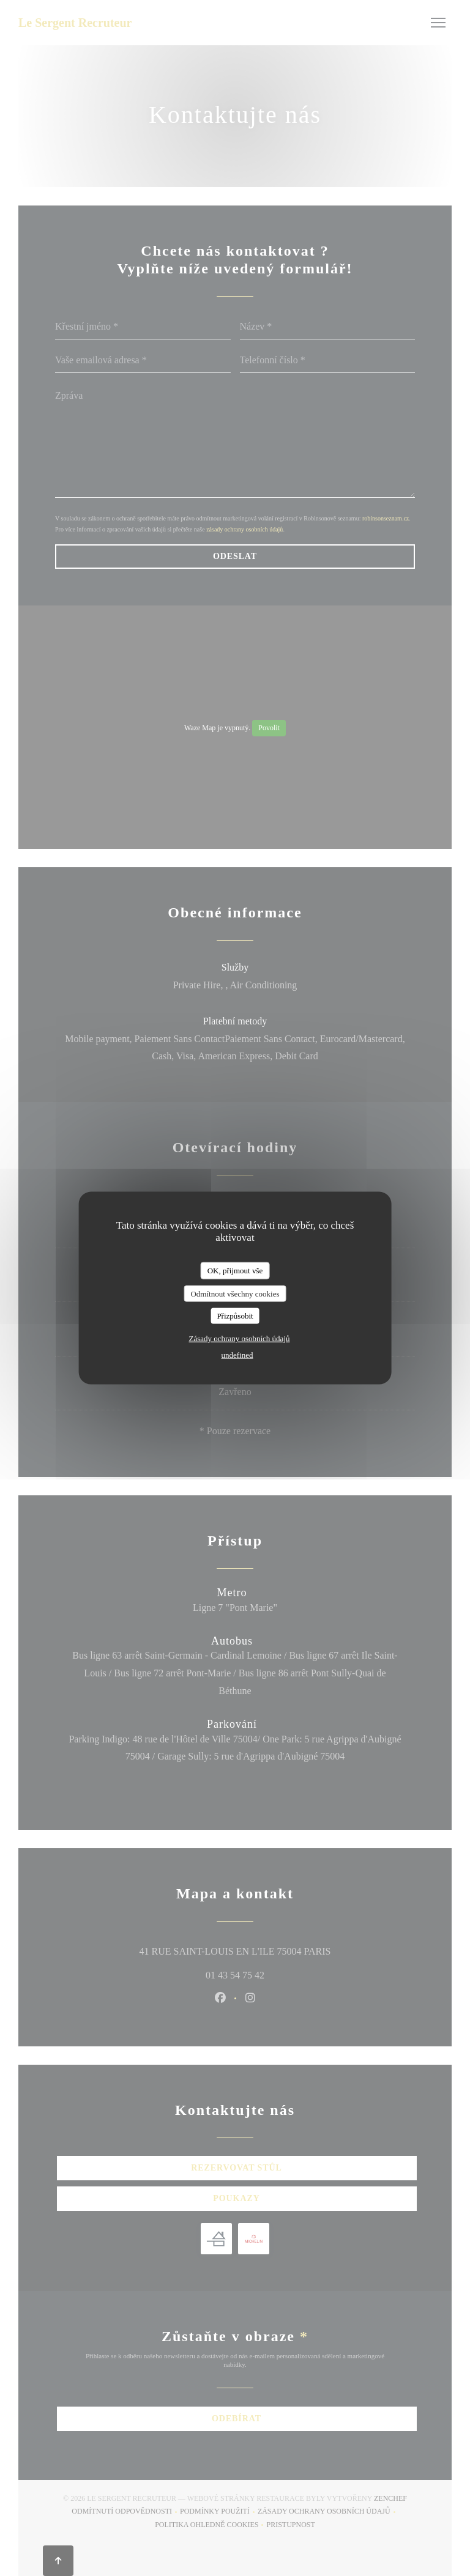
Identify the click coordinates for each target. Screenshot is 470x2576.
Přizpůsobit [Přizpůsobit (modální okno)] (235, 1315)
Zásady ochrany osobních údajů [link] (239, 1337)
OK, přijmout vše (235, 1270)
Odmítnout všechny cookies (234, 1293)
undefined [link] (237, 1354)
